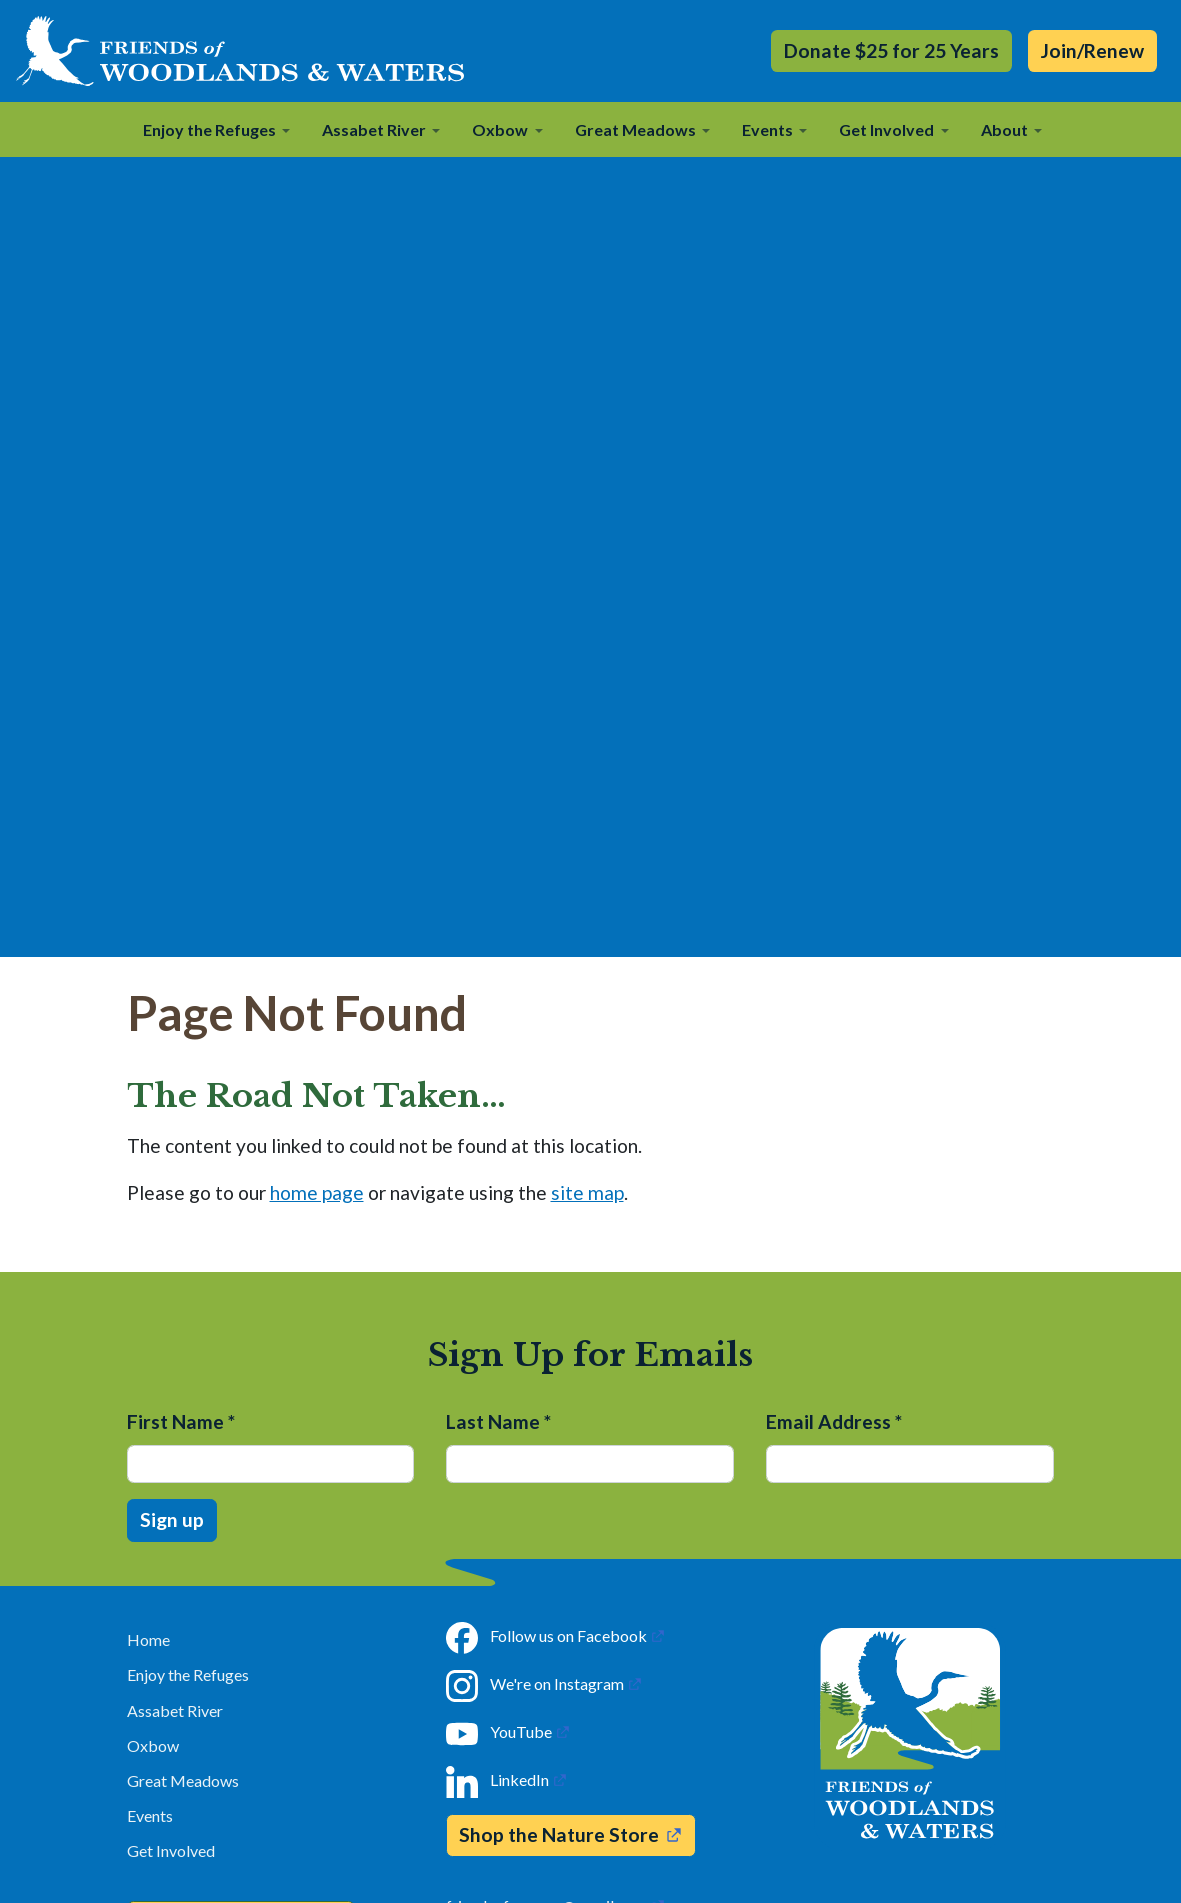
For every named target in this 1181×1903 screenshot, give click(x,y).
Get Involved (171, 1850)
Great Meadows (183, 1780)
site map (587, 1192)
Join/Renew (1092, 50)
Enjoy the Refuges (188, 1674)
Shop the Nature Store (559, 1834)
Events (150, 1815)
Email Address (834, 1421)
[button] (216, 129)
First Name (181, 1421)
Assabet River (175, 1710)
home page (317, 1192)
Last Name (498, 1421)
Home (148, 1639)
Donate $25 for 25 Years (891, 50)
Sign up (172, 1519)
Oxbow (153, 1745)
